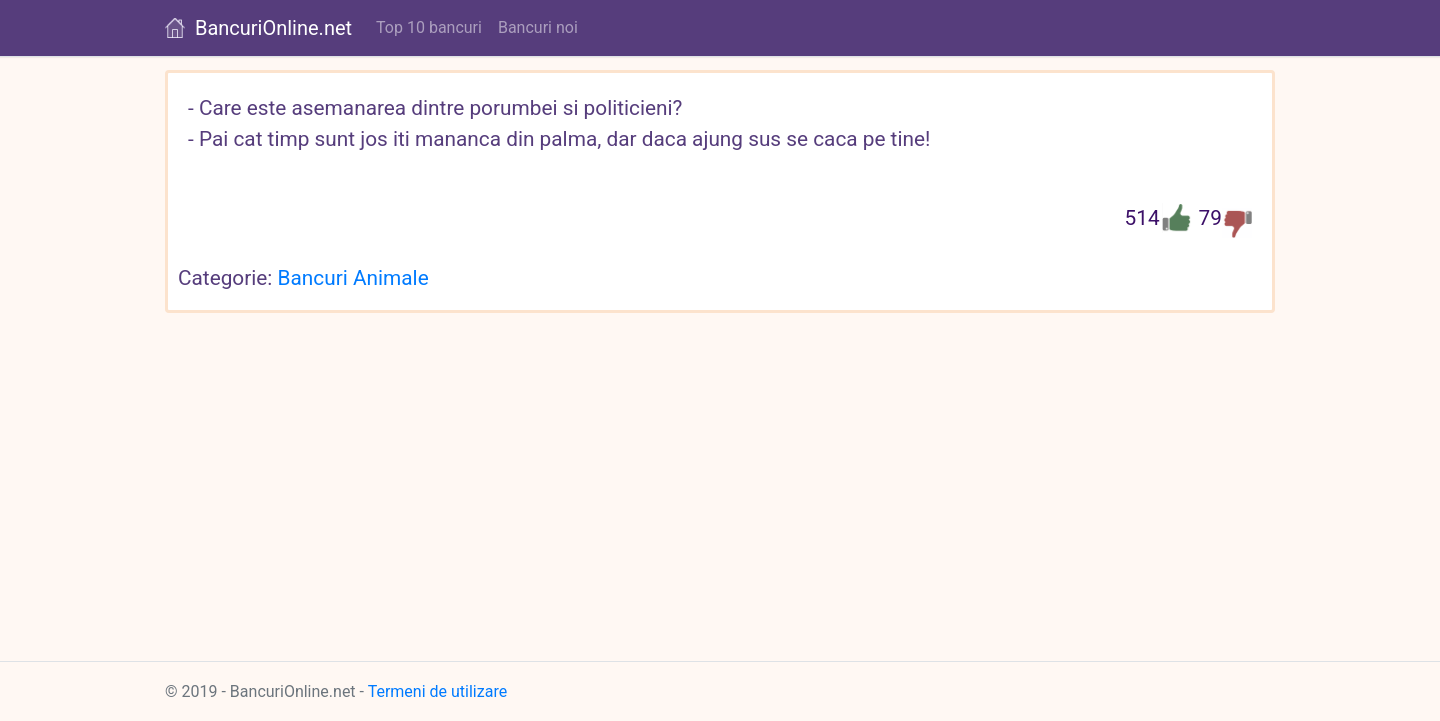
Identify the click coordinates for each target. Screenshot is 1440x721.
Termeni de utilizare (438, 691)
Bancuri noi (538, 27)
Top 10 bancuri (429, 27)
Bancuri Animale (353, 278)
